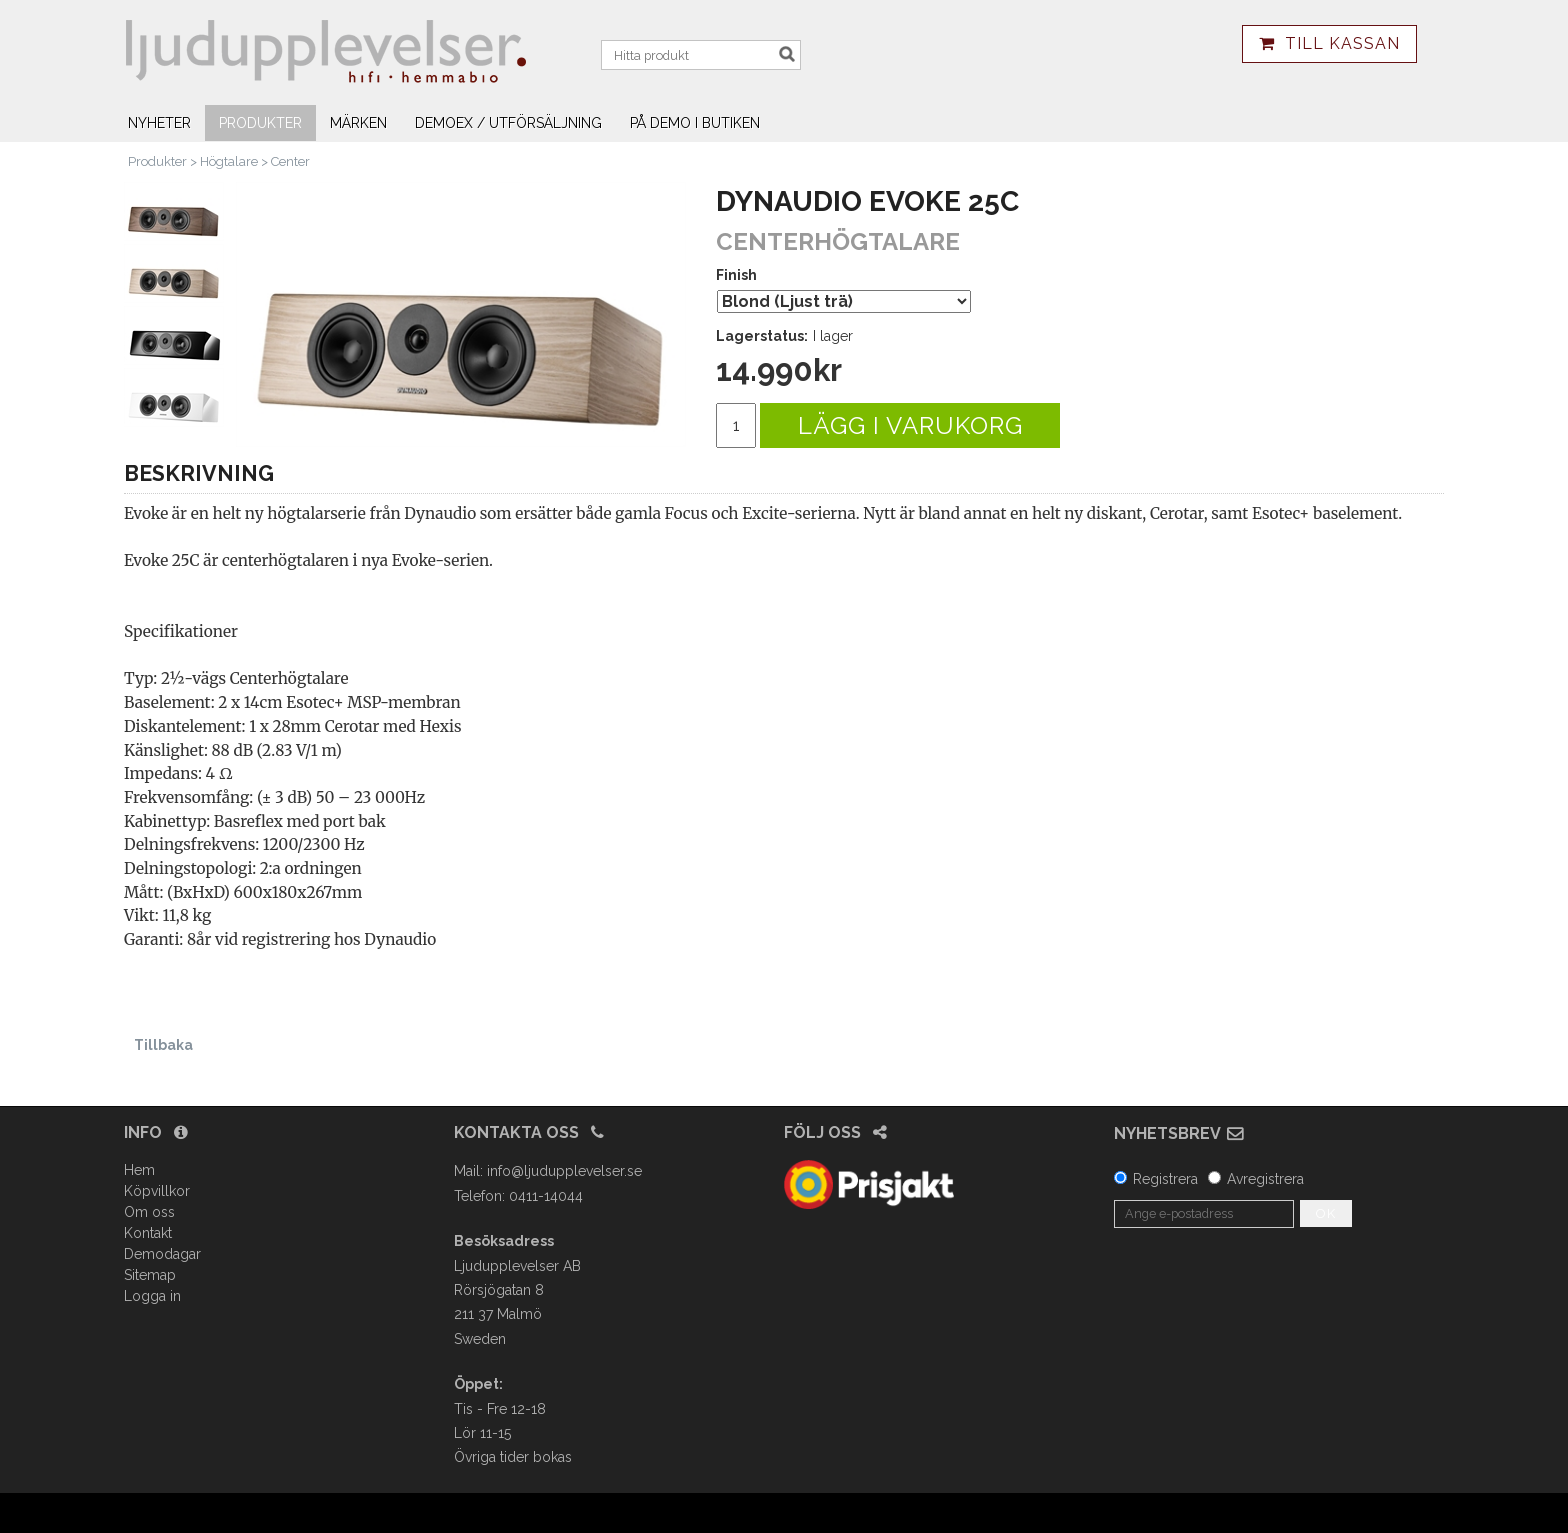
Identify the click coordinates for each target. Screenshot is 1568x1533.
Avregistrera (1265, 1179)
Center (290, 161)
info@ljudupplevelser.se (564, 1171)
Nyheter (159, 123)
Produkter (260, 123)
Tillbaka (163, 1045)
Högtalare (229, 161)
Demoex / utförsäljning (508, 123)
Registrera (1165, 1179)
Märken (358, 123)
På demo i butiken (695, 123)
